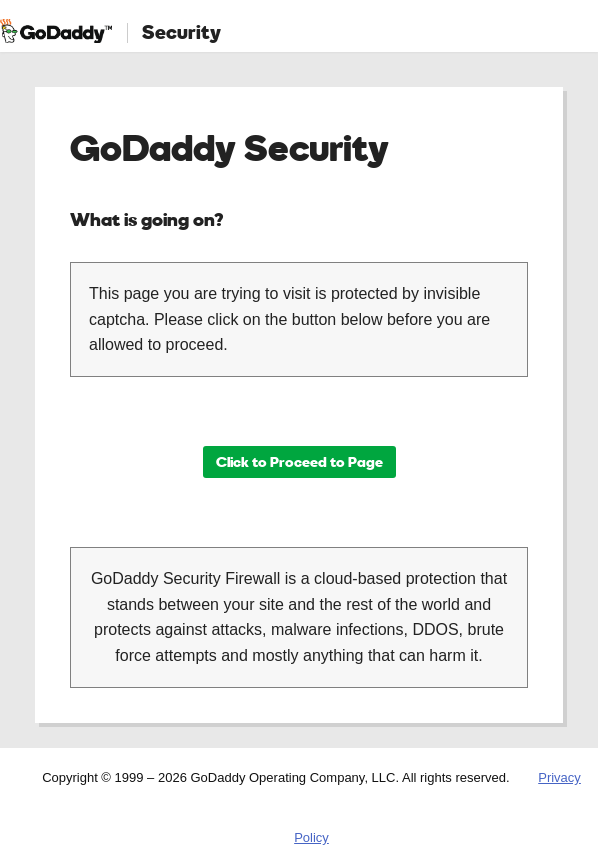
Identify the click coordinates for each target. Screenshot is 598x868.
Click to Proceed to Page (299, 461)
